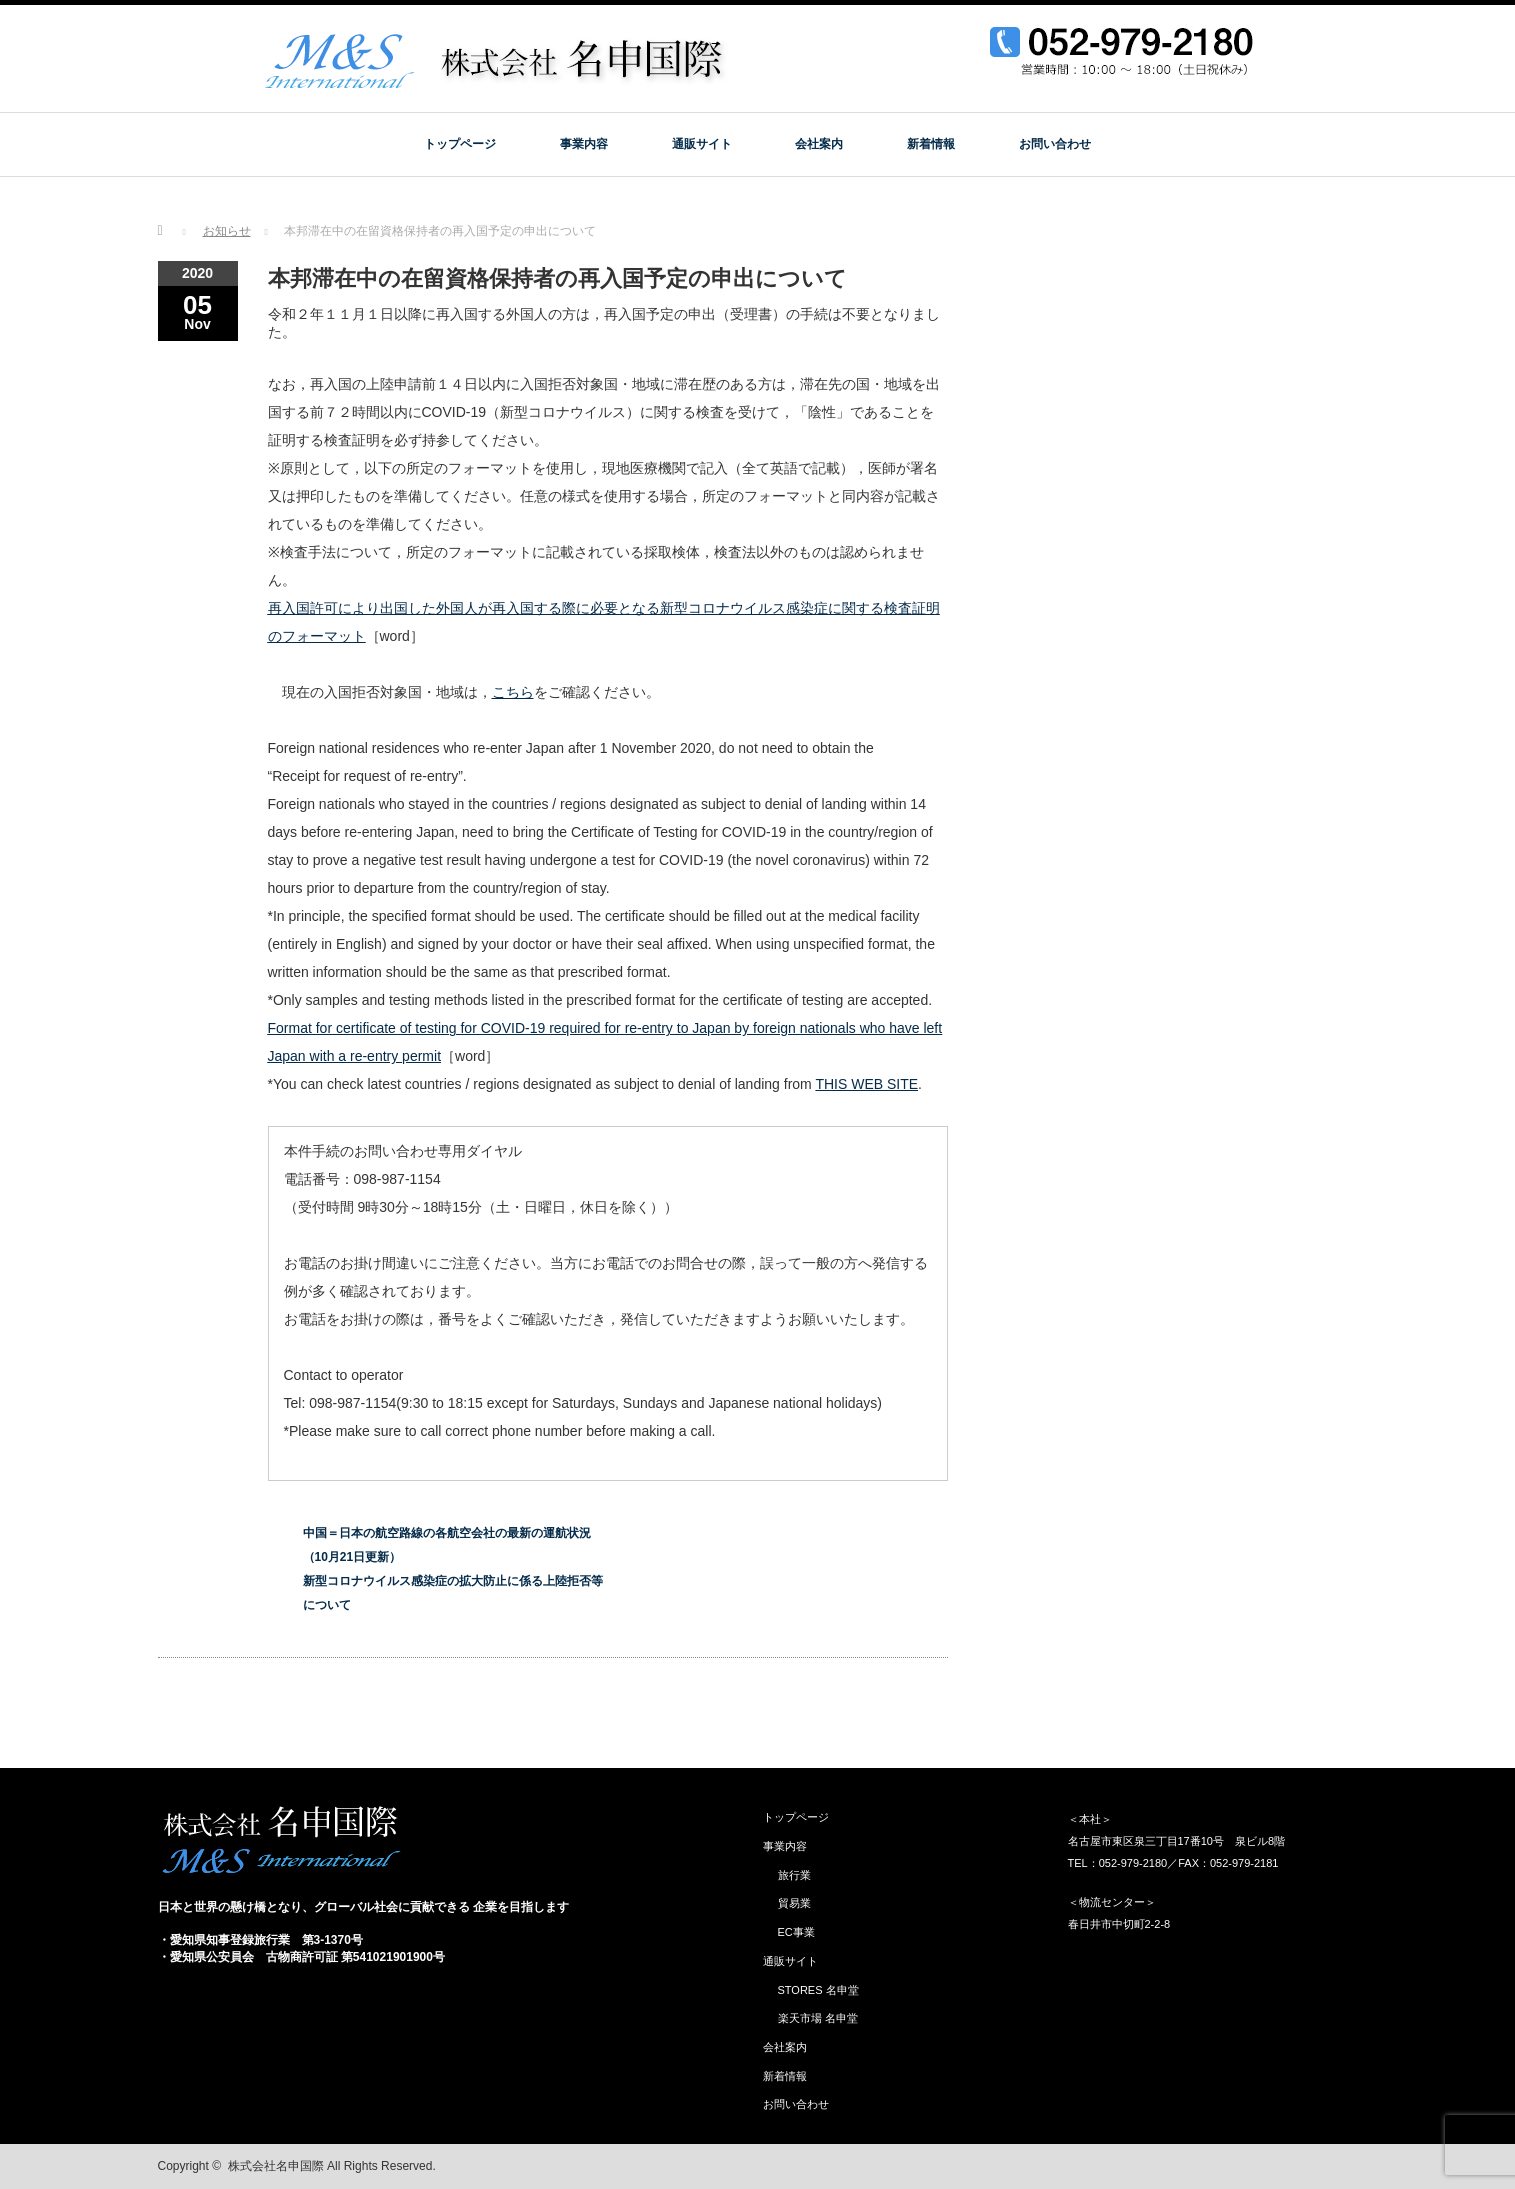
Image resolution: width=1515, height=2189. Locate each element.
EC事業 (796, 1932)
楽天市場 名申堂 (818, 2018)
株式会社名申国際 (276, 2166)
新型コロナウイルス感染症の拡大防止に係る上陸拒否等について (453, 1593)
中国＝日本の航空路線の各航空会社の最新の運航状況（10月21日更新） (447, 1545)
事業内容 (584, 144)
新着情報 (931, 144)
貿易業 (794, 1903)
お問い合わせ (1055, 144)
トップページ (460, 144)
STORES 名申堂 (818, 1990)
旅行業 (794, 1875)
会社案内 (819, 144)
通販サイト (702, 144)
